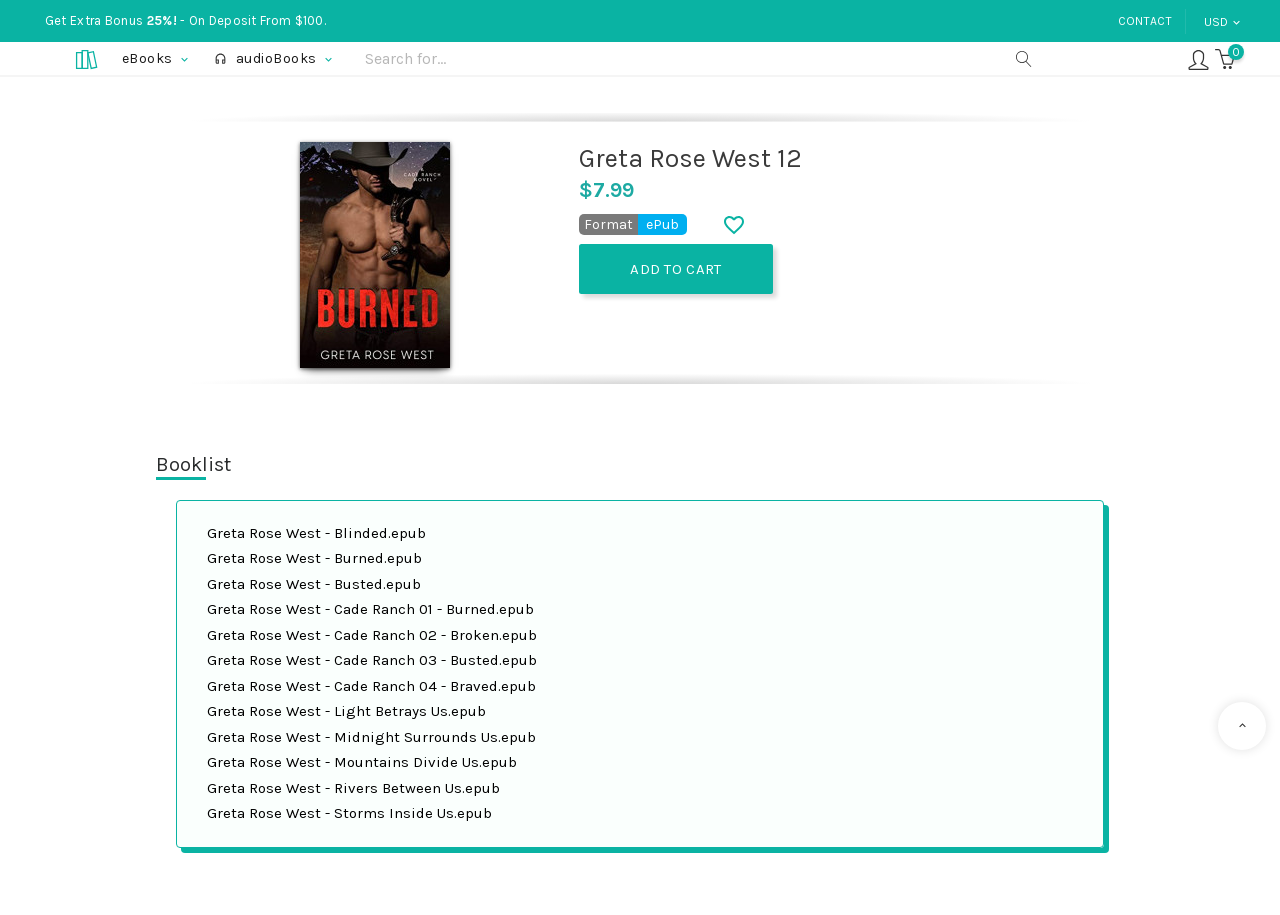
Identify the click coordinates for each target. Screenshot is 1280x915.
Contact (1145, 21)
